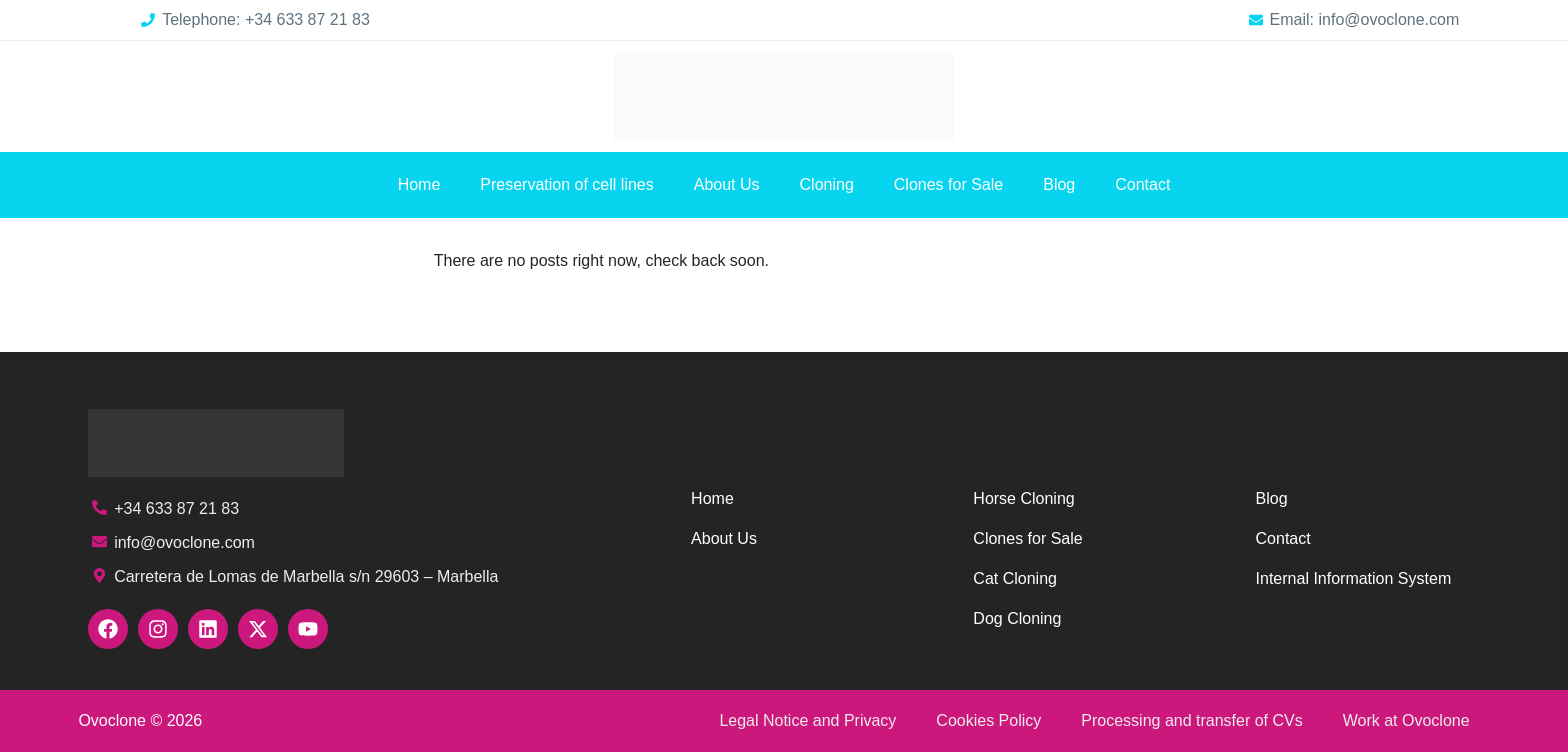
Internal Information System (1354, 578)
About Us (727, 184)
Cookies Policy (988, 720)
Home (419, 184)
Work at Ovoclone (1406, 720)
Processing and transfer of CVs (1191, 720)
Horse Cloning (1023, 498)
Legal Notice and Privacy (807, 720)
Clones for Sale (948, 184)
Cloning (827, 184)
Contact (1142, 184)
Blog (1059, 184)
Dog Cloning (1017, 618)
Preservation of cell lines (566, 184)
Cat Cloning (1015, 578)
